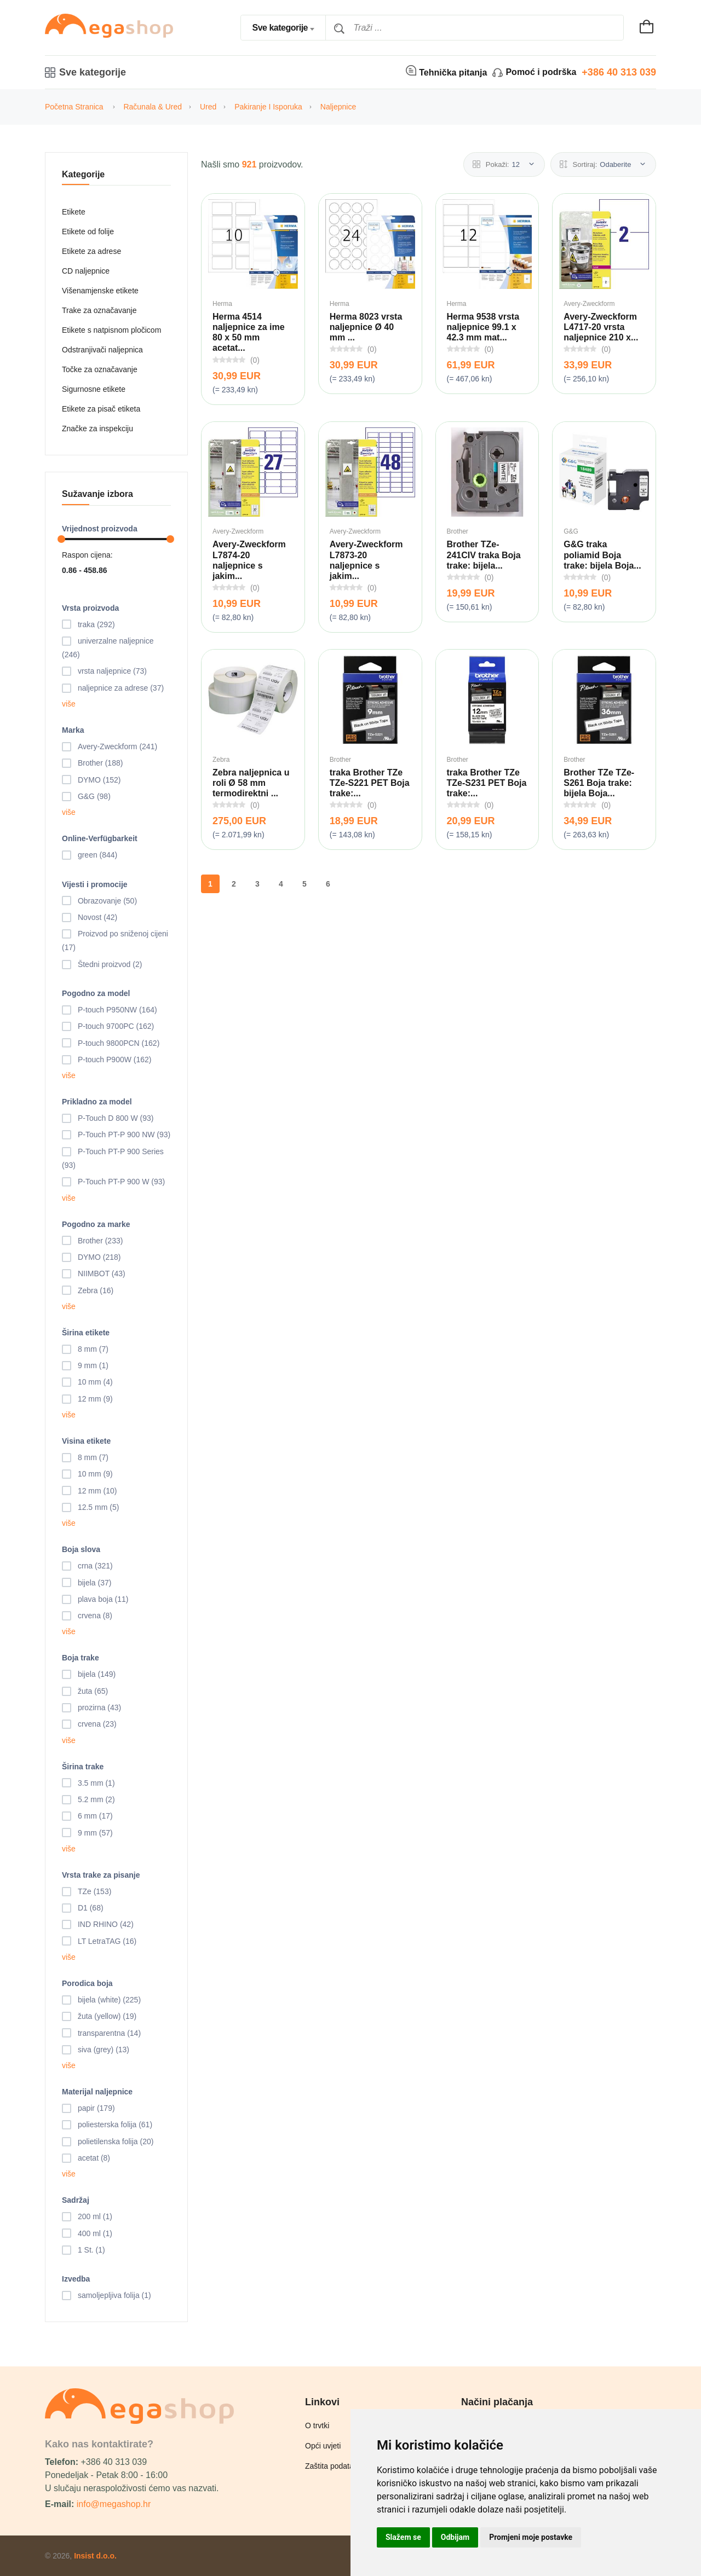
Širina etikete (86, 1332)
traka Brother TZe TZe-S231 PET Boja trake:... (487, 783)
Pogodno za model (96, 993)
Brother (457, 531)
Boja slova (81, 1549)
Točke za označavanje (99, 369)
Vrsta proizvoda (90, 608)
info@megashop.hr (114, 2504)
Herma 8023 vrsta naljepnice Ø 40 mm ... (366, 327)
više (69, 703)
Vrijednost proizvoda (99, 528)
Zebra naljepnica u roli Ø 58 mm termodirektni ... (250, 783)
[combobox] (283, 27)
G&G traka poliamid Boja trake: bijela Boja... (602, 555)
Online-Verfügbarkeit (99, 838)
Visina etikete (86, 1441)
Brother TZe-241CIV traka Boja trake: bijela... (484, 555)
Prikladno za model (97, 1101)
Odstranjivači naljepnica (102, 349)
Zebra (220, 759)
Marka (73, 730)
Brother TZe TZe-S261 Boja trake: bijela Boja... (599, 783)
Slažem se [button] (403, 2537)
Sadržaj (75, 2200)
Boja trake (80, 1657)
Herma (222, 304)
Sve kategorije (85, 72)
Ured (208, 106)
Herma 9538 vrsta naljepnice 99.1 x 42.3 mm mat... (483, 327)
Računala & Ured (152, 106)
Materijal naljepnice (97, 2091)
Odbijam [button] (455, 2537)
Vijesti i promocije (95, 884)
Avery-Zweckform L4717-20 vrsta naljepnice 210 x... (601, 327)
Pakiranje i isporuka (268, 106)
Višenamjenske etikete (100, 290)
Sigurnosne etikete (93, 389)
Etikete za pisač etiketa (101, 408)
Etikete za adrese (91, 251)
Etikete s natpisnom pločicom (111, 330)
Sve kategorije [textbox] (280, 27)
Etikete (73, 211)
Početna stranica (74, 106)
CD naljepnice (86, 271)
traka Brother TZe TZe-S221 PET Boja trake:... (370, 783)
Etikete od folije (88, 231)
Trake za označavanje (99, 310)
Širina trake (83, 1766)
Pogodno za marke (96, 1224)
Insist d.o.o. (95, 2555)
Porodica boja (87, 1983)
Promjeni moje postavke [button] (530, 2537)
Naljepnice (338, 106)
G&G (571, 531)
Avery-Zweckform (589, 304)
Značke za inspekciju (97, 428)
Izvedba (76, 2278)
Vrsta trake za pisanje (101, 1875)
